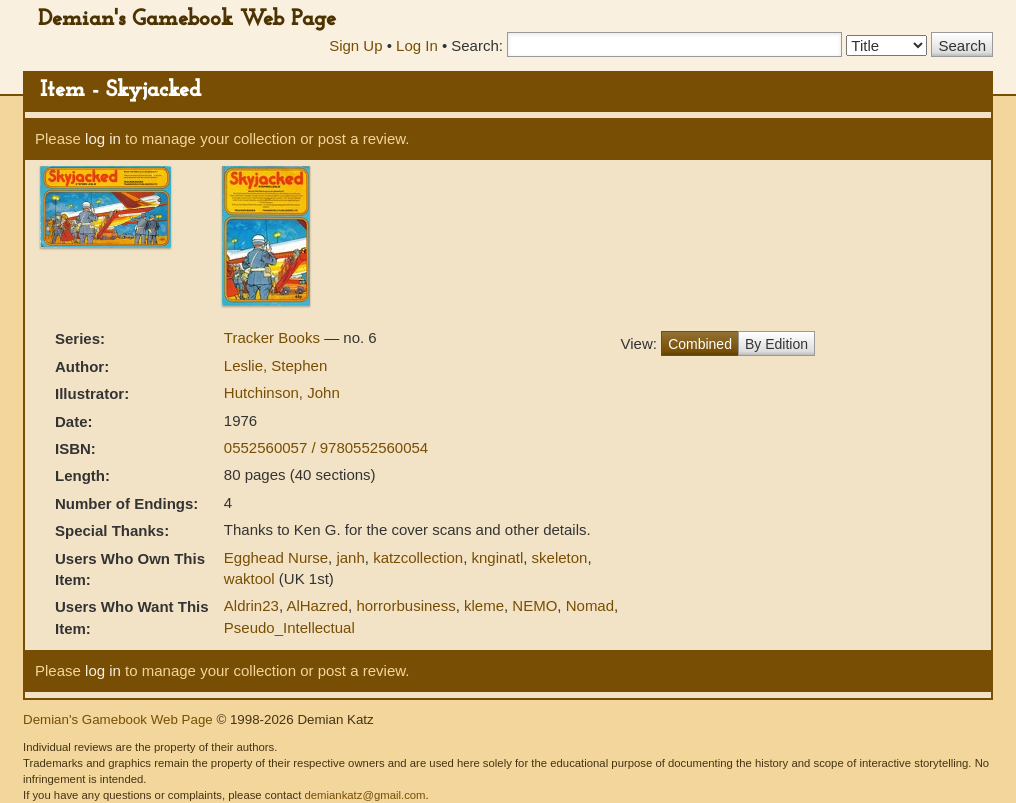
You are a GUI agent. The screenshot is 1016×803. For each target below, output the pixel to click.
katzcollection (418, 557)
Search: (477, 45)
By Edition (776, 344)
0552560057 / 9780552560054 (326, 447)
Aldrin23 (251, 605)
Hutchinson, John (282, 392)
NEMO (534, 605)
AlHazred (317, 605)
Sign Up (355, 45)
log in (103, 138)
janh (350, 557)
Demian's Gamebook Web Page (187, 19)
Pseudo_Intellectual (289, 627)
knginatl (498, 557)
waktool (249, 578)
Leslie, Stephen (275, 365)
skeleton (560, 557)
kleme (484, 605)
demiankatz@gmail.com (364, 795)
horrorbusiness (405, 605)
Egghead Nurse (276, 557)
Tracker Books (274, 337)
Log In (417, 45)
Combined (700, 344)
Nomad (590, 605)
